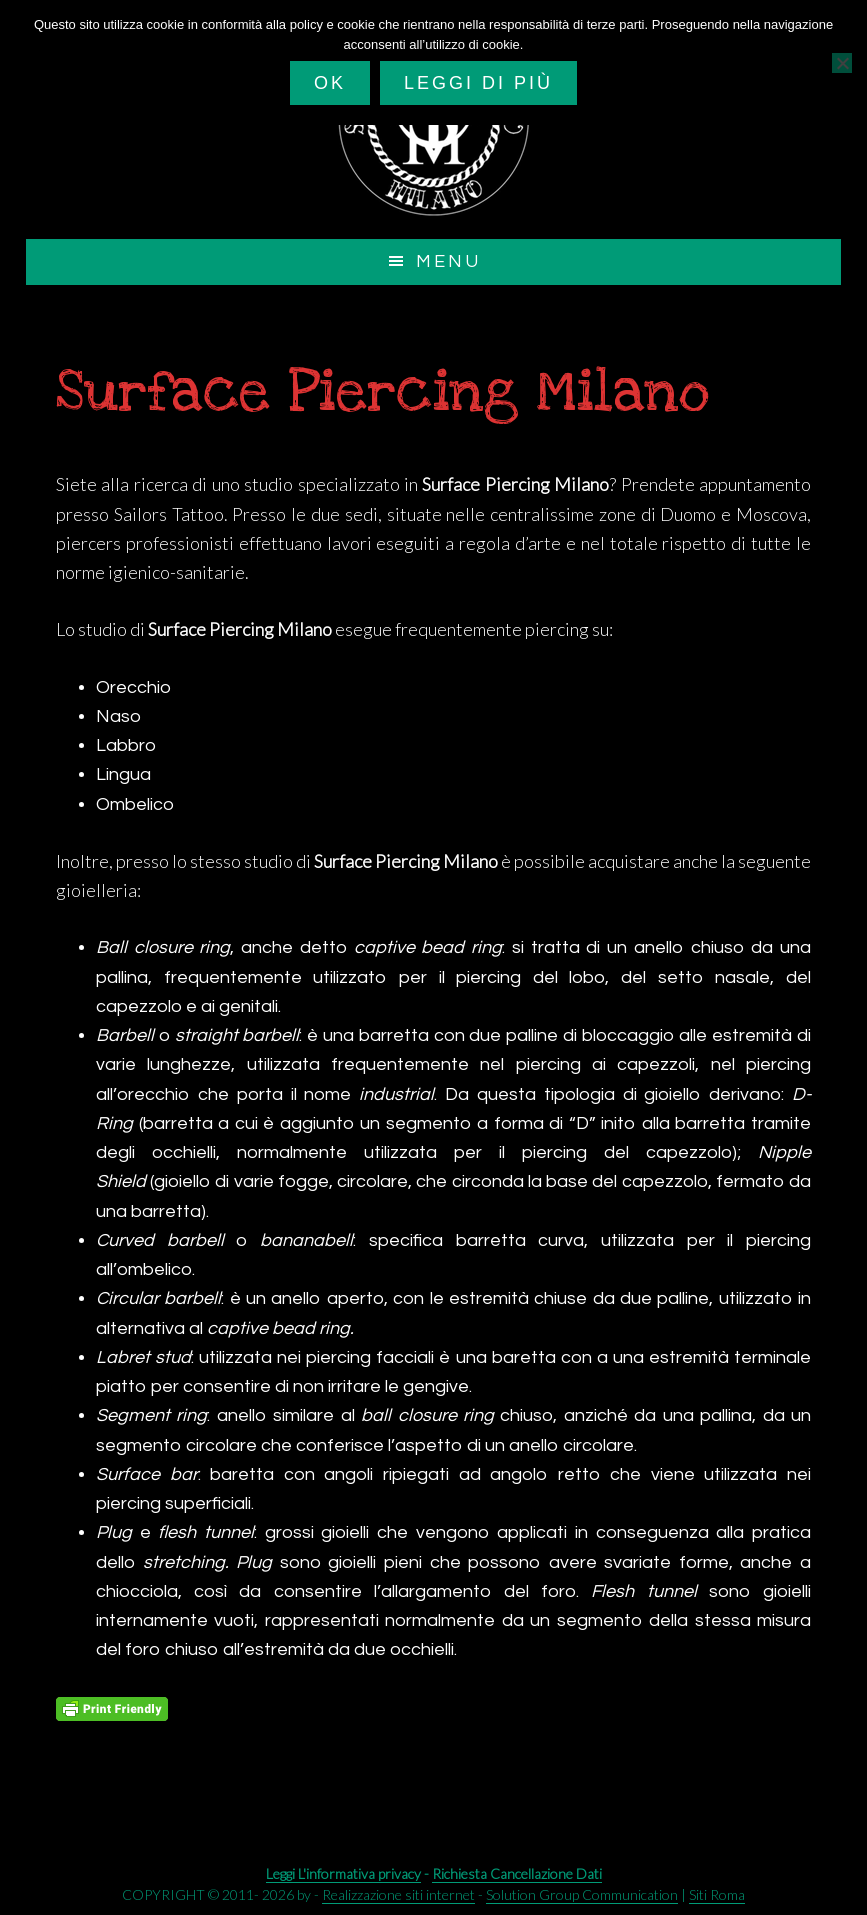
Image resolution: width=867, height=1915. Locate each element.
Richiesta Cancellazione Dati (517, 1873)
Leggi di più (478, 83)
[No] (842, 63)
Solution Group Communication (582, 1894)
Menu (448, 261)
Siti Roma (717, 1894)
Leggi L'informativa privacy (343, 1873)
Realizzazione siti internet (398, 1894)
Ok (330, 83)
